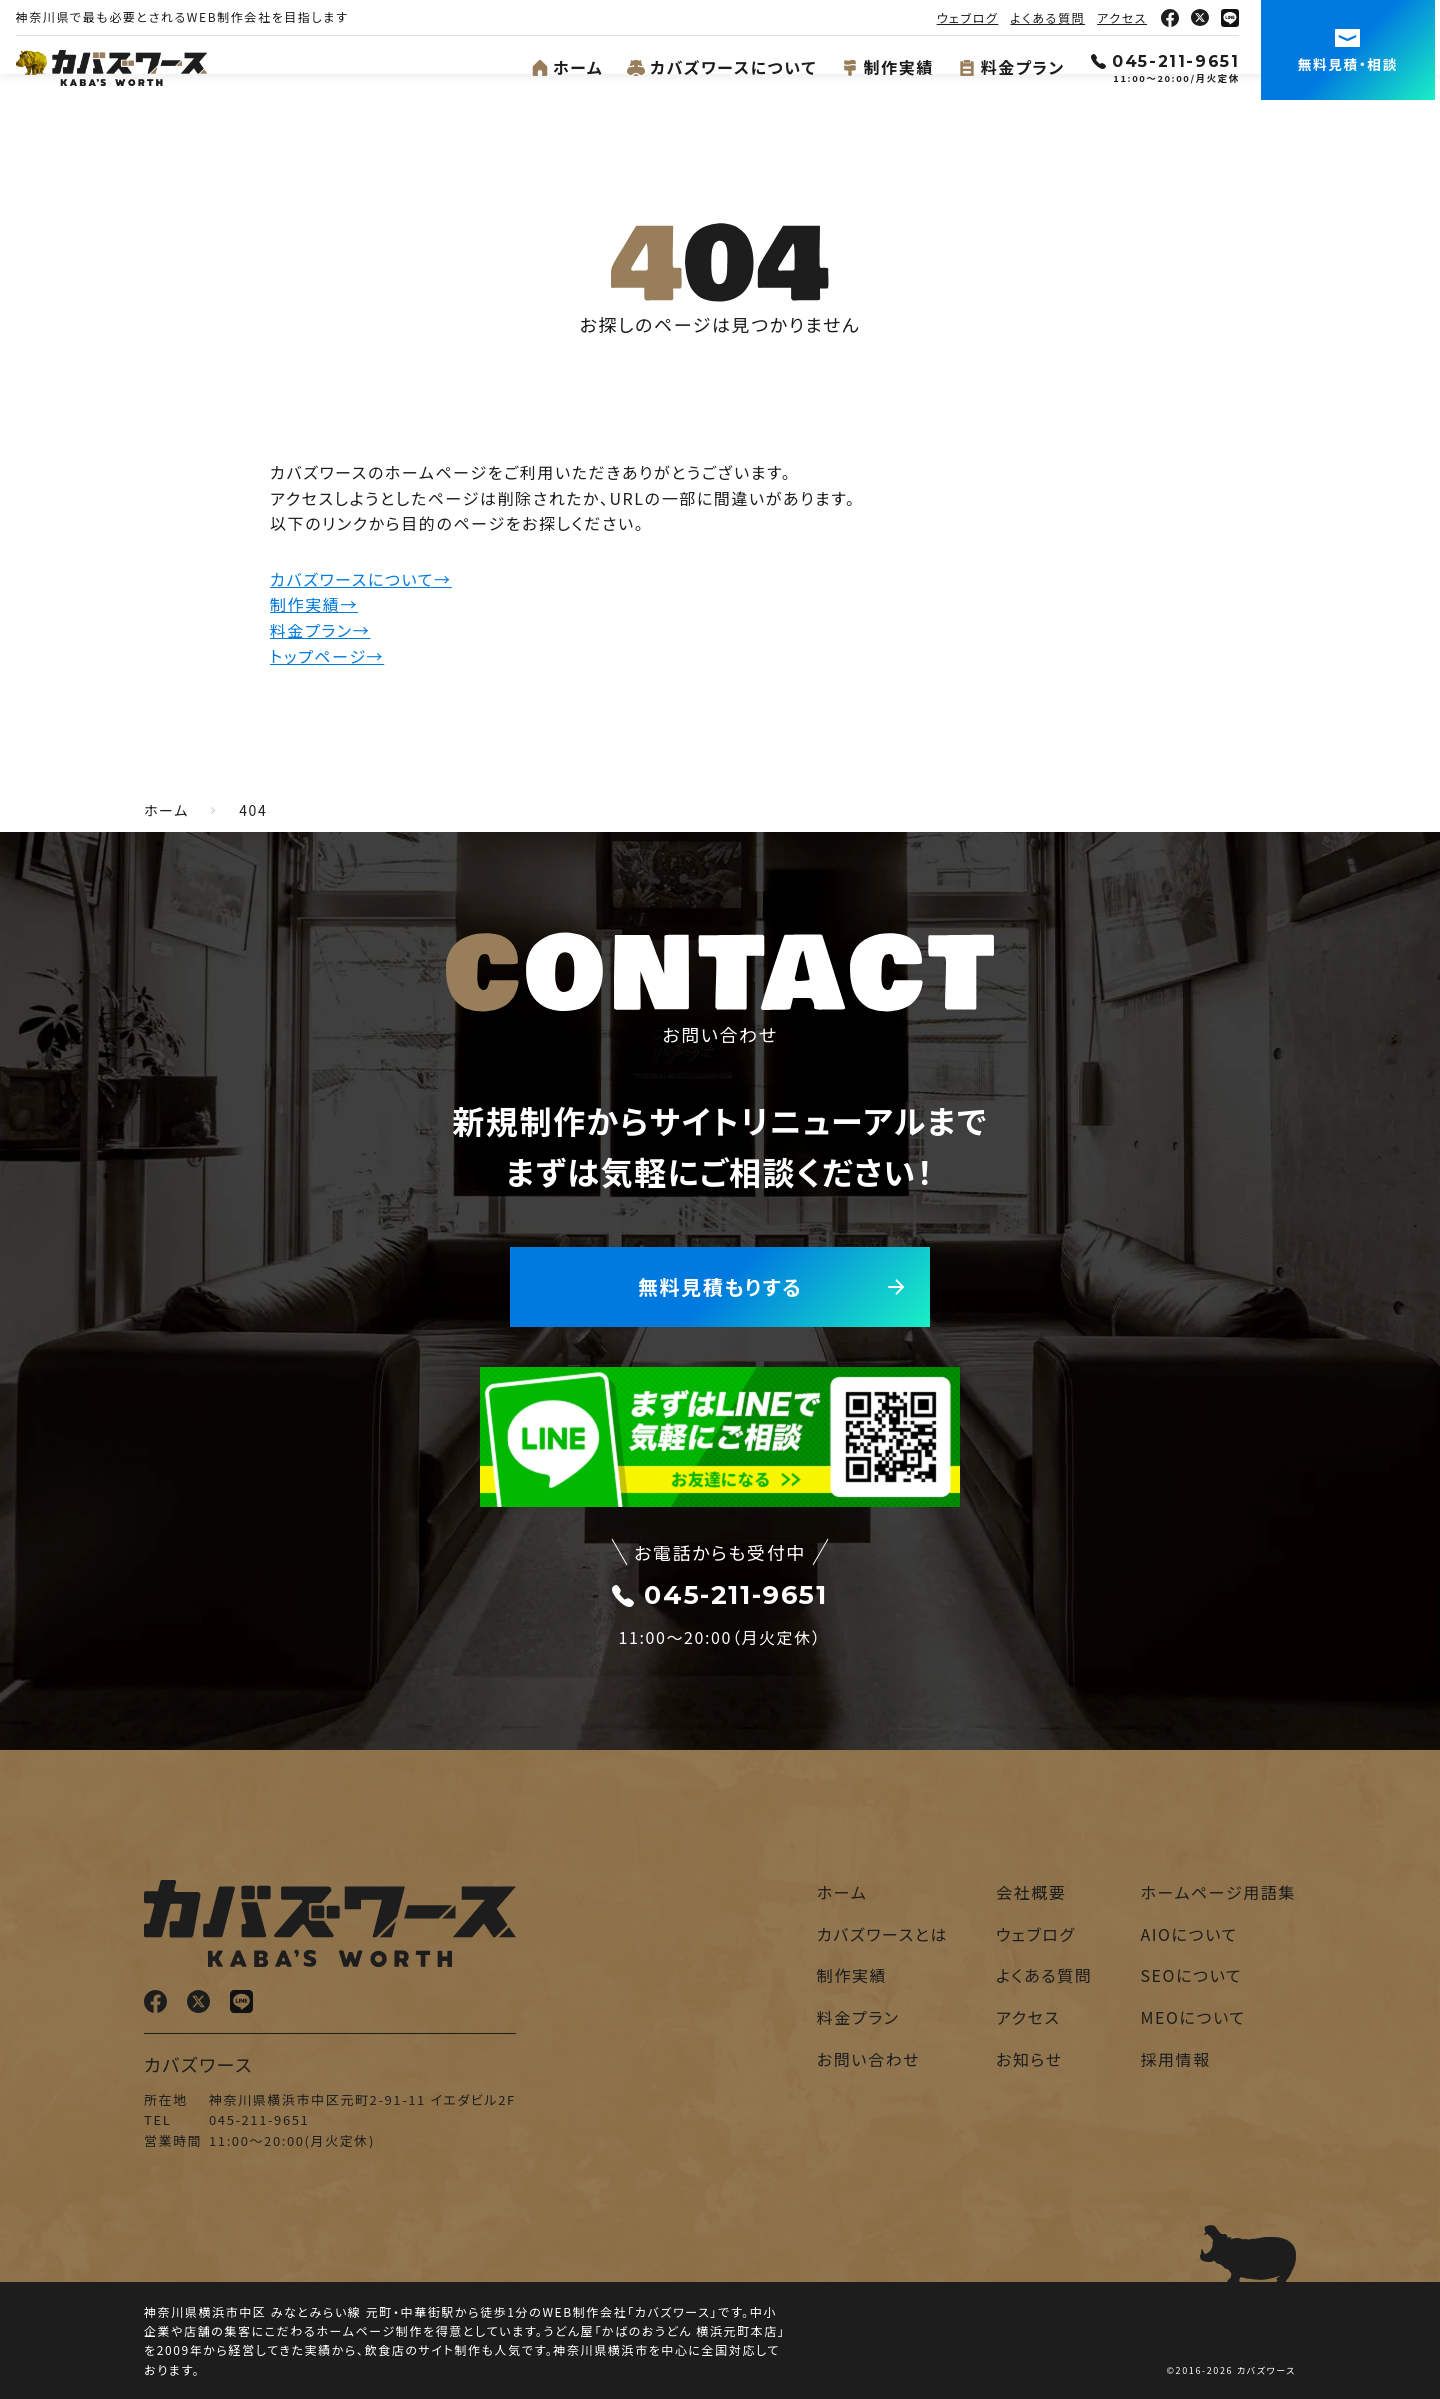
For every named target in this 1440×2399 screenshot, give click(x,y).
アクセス (1128, 17)
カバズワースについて (727, 67)
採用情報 (1175, 2059)
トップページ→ (327, 656)
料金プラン (1016, 67)
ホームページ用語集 (1218, 1892)
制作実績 (892, 67)
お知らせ (1029, 2059)
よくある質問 (1053, 17)
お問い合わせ (869, 2059)
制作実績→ (314, 604)
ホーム (572, 67)
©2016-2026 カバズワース (1231, 2370)
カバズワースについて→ (361, 579)
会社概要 (1031, 1892)
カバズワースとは (882, 1934)
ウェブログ (973, 17)
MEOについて (1192, 2017)
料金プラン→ (320, 630)
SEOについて (1191, 1975)
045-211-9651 (1171, 61)
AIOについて (1188, 1934)
